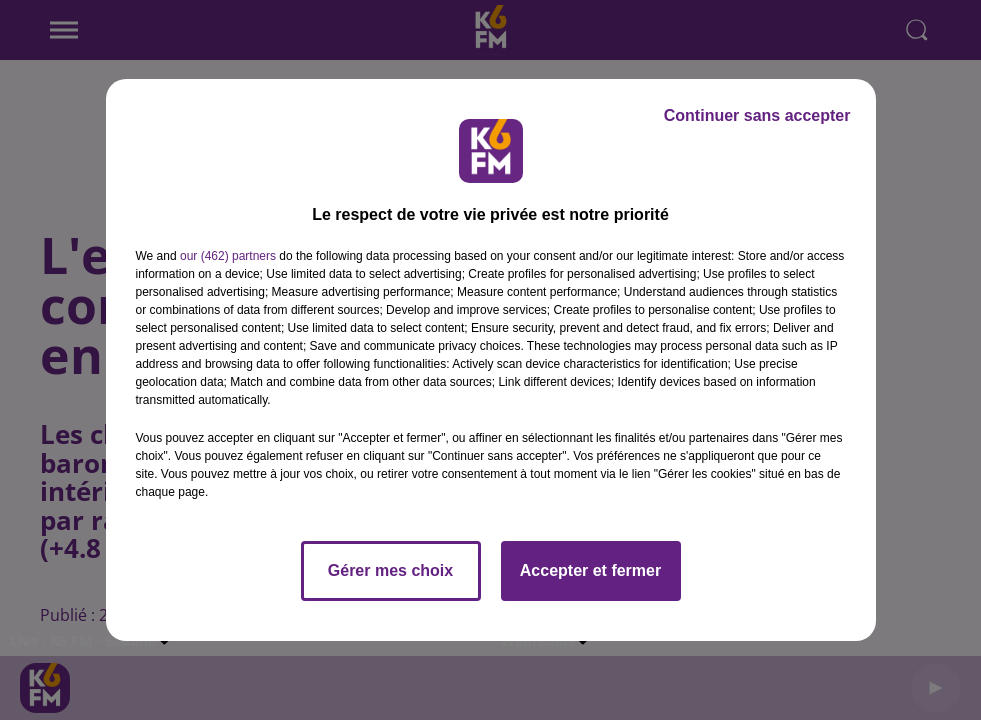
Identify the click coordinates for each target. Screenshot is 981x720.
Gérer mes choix (390, 570)
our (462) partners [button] (228, 256)
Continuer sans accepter (757, 115)
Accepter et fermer (590, 570)
